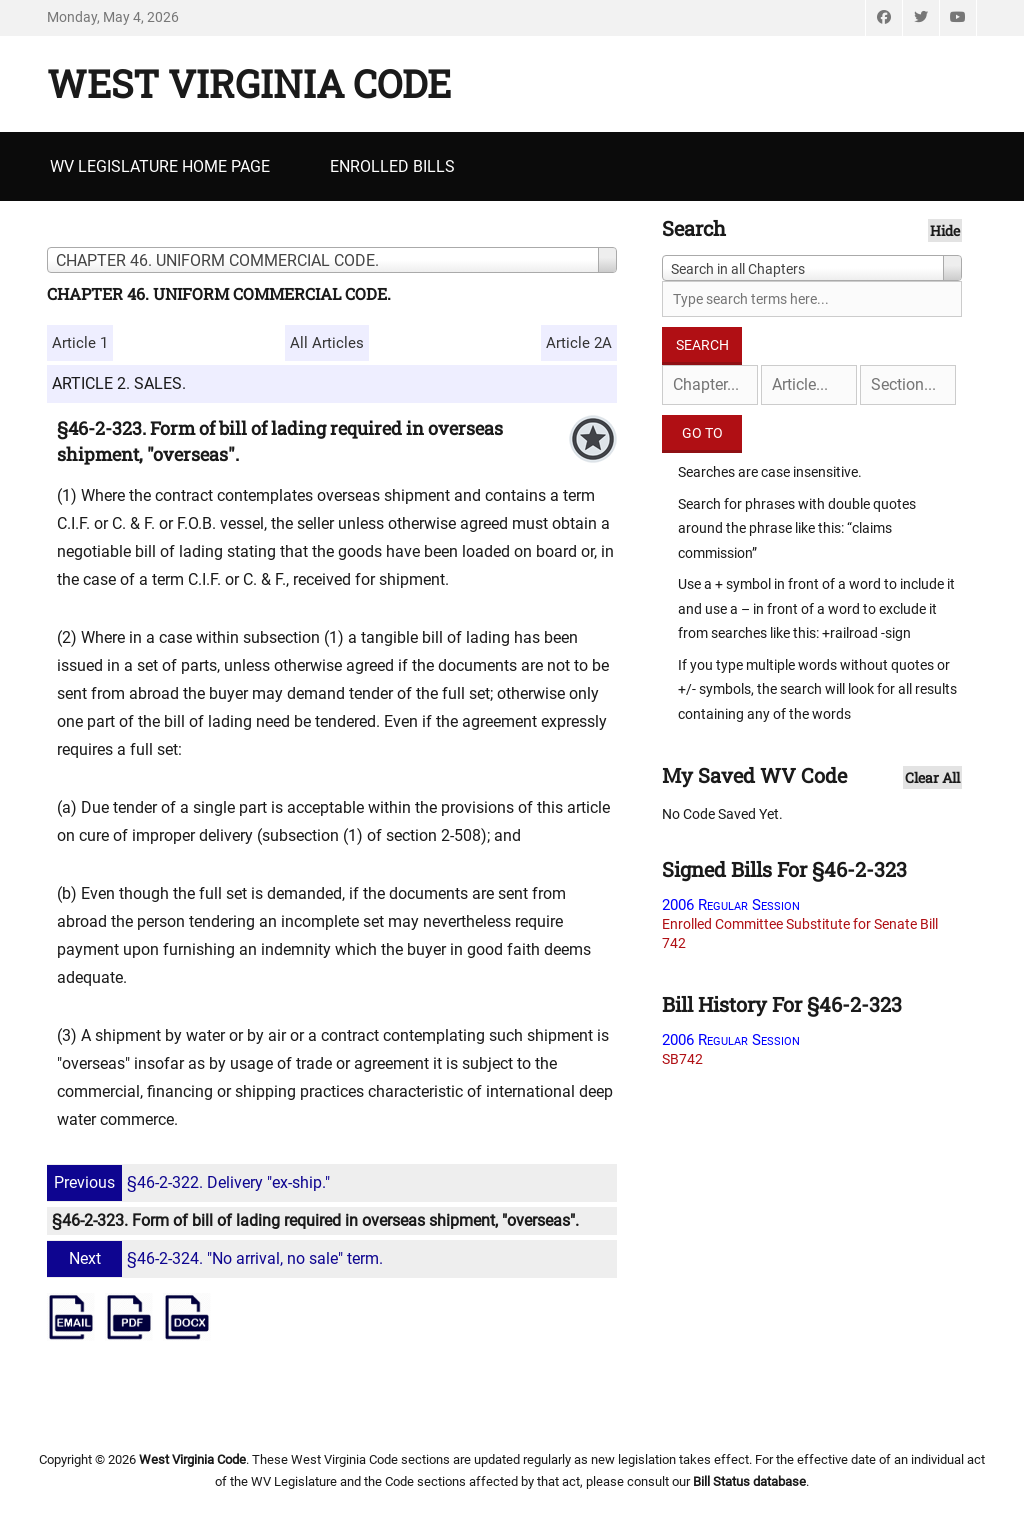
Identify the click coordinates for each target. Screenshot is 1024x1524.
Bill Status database (749, 1481)
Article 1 (80, 343)
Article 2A (579, 343)
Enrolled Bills (392, 166)
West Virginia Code (249, 83)
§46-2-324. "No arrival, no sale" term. (217, 1258)
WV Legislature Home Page (160, 166)
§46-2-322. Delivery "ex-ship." (191, 1182)
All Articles (327, 343)
